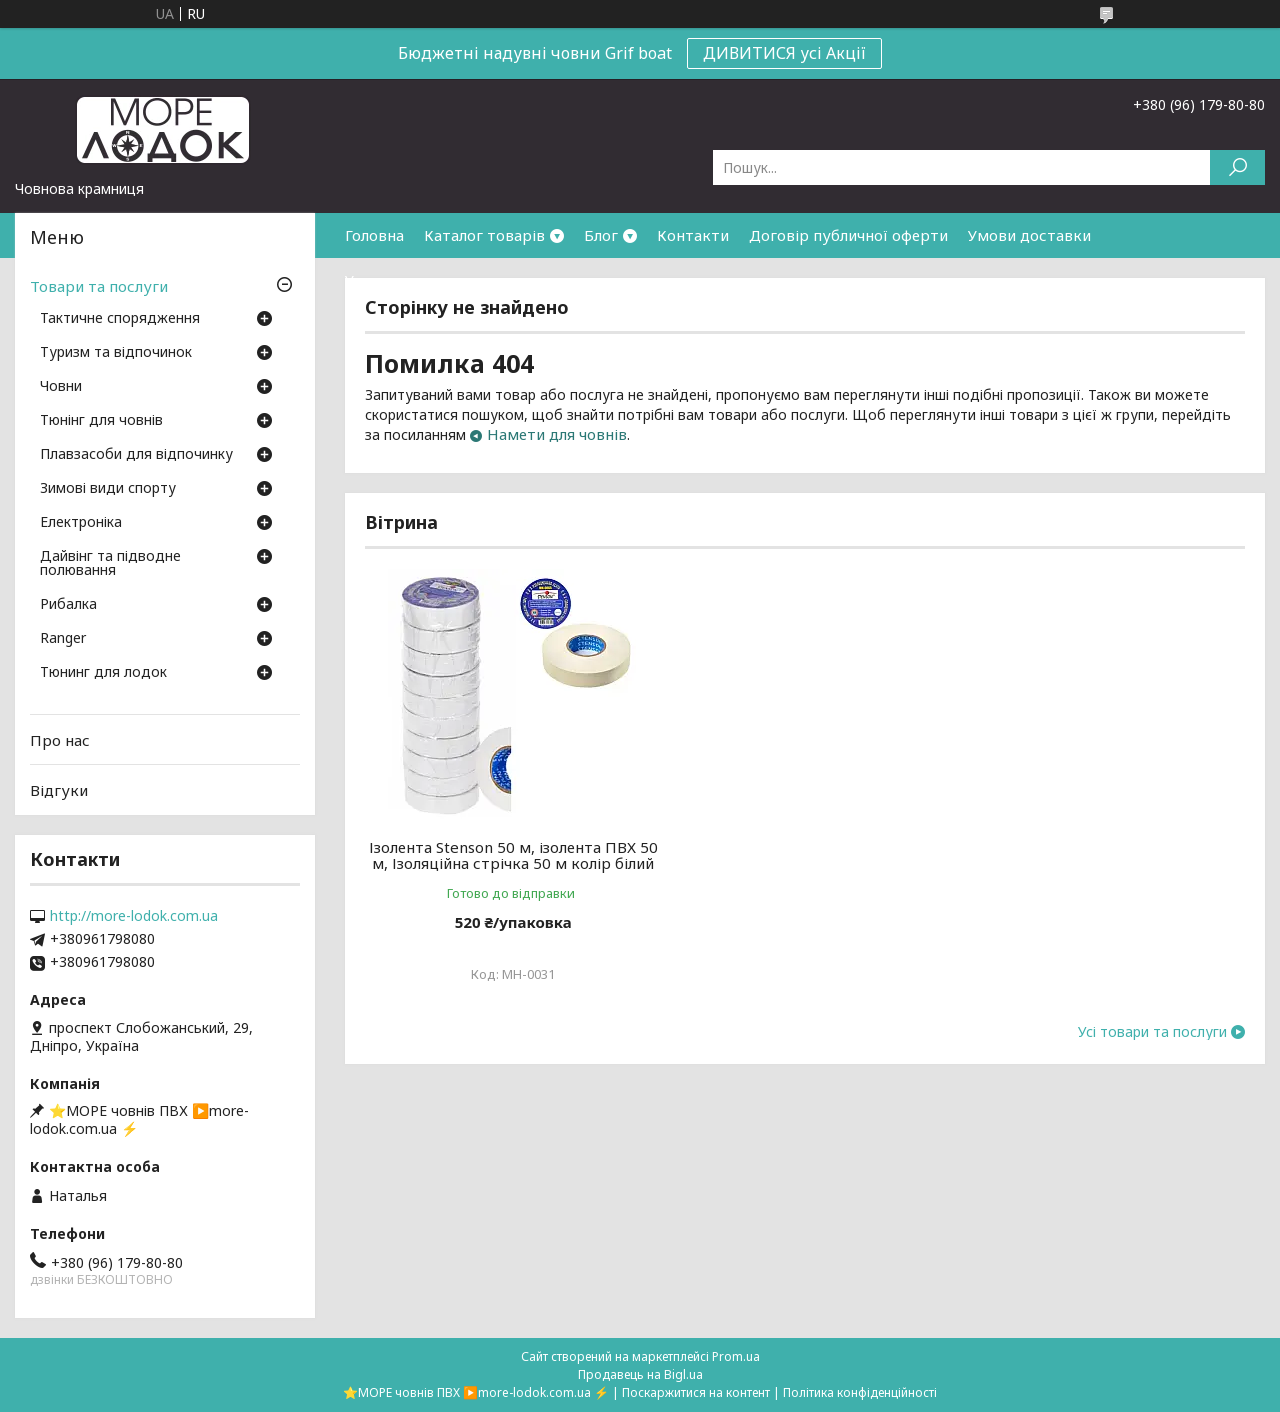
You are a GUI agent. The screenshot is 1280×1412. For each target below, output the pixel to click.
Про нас (60, 740)
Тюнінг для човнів (101, 421)
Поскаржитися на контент (696, 1392)
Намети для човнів (557, 434)
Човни (61, 387)
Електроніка (81, 523)
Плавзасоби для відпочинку (136, 455)
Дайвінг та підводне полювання (110, 564)
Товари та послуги (99, 286)
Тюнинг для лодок (103, 673)
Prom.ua (736, 1356)
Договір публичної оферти (848, 235)
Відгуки (59, 790)
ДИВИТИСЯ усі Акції (784, 53)
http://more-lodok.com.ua (134, 916)
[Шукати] (1237, 167)
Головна (374, 235)
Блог (601, 235)
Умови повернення (415, 280)
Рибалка (68, 605)
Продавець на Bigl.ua (640, 1374)
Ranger (63, 639)
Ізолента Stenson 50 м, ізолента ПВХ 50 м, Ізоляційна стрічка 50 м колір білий (505, 863)
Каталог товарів (484, 235)
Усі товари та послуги (1152, 1048)
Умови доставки (1029, 235)
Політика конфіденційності (860, 1392)
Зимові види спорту (108, 489)
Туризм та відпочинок (116, 353)
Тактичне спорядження (120, 319)
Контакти (693, 235)
